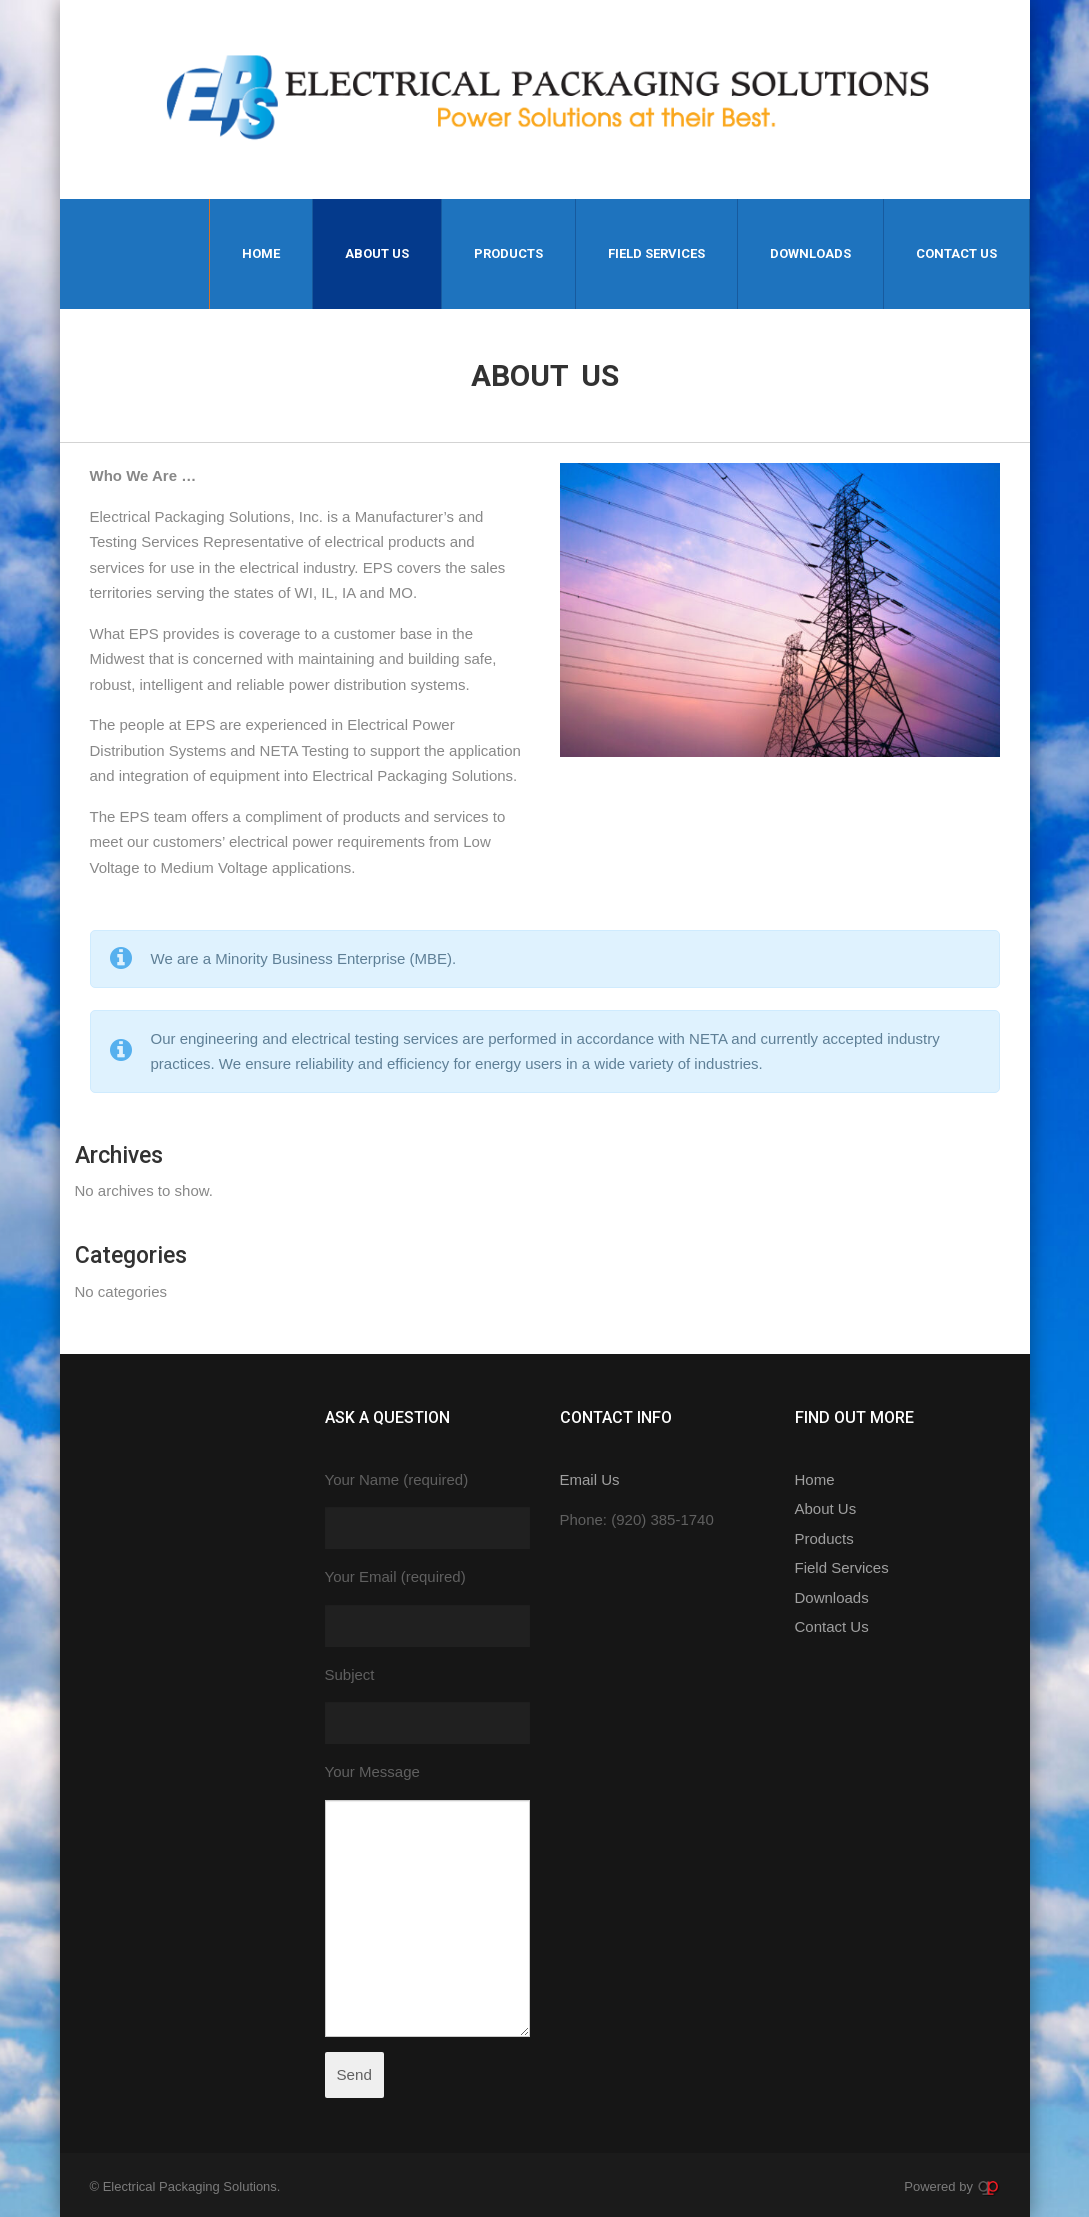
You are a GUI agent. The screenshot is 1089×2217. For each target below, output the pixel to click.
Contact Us (956, 253)
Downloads (810, 253)
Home (261, 253)
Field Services (656, 253)
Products (508, 253)
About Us (377, 253)
